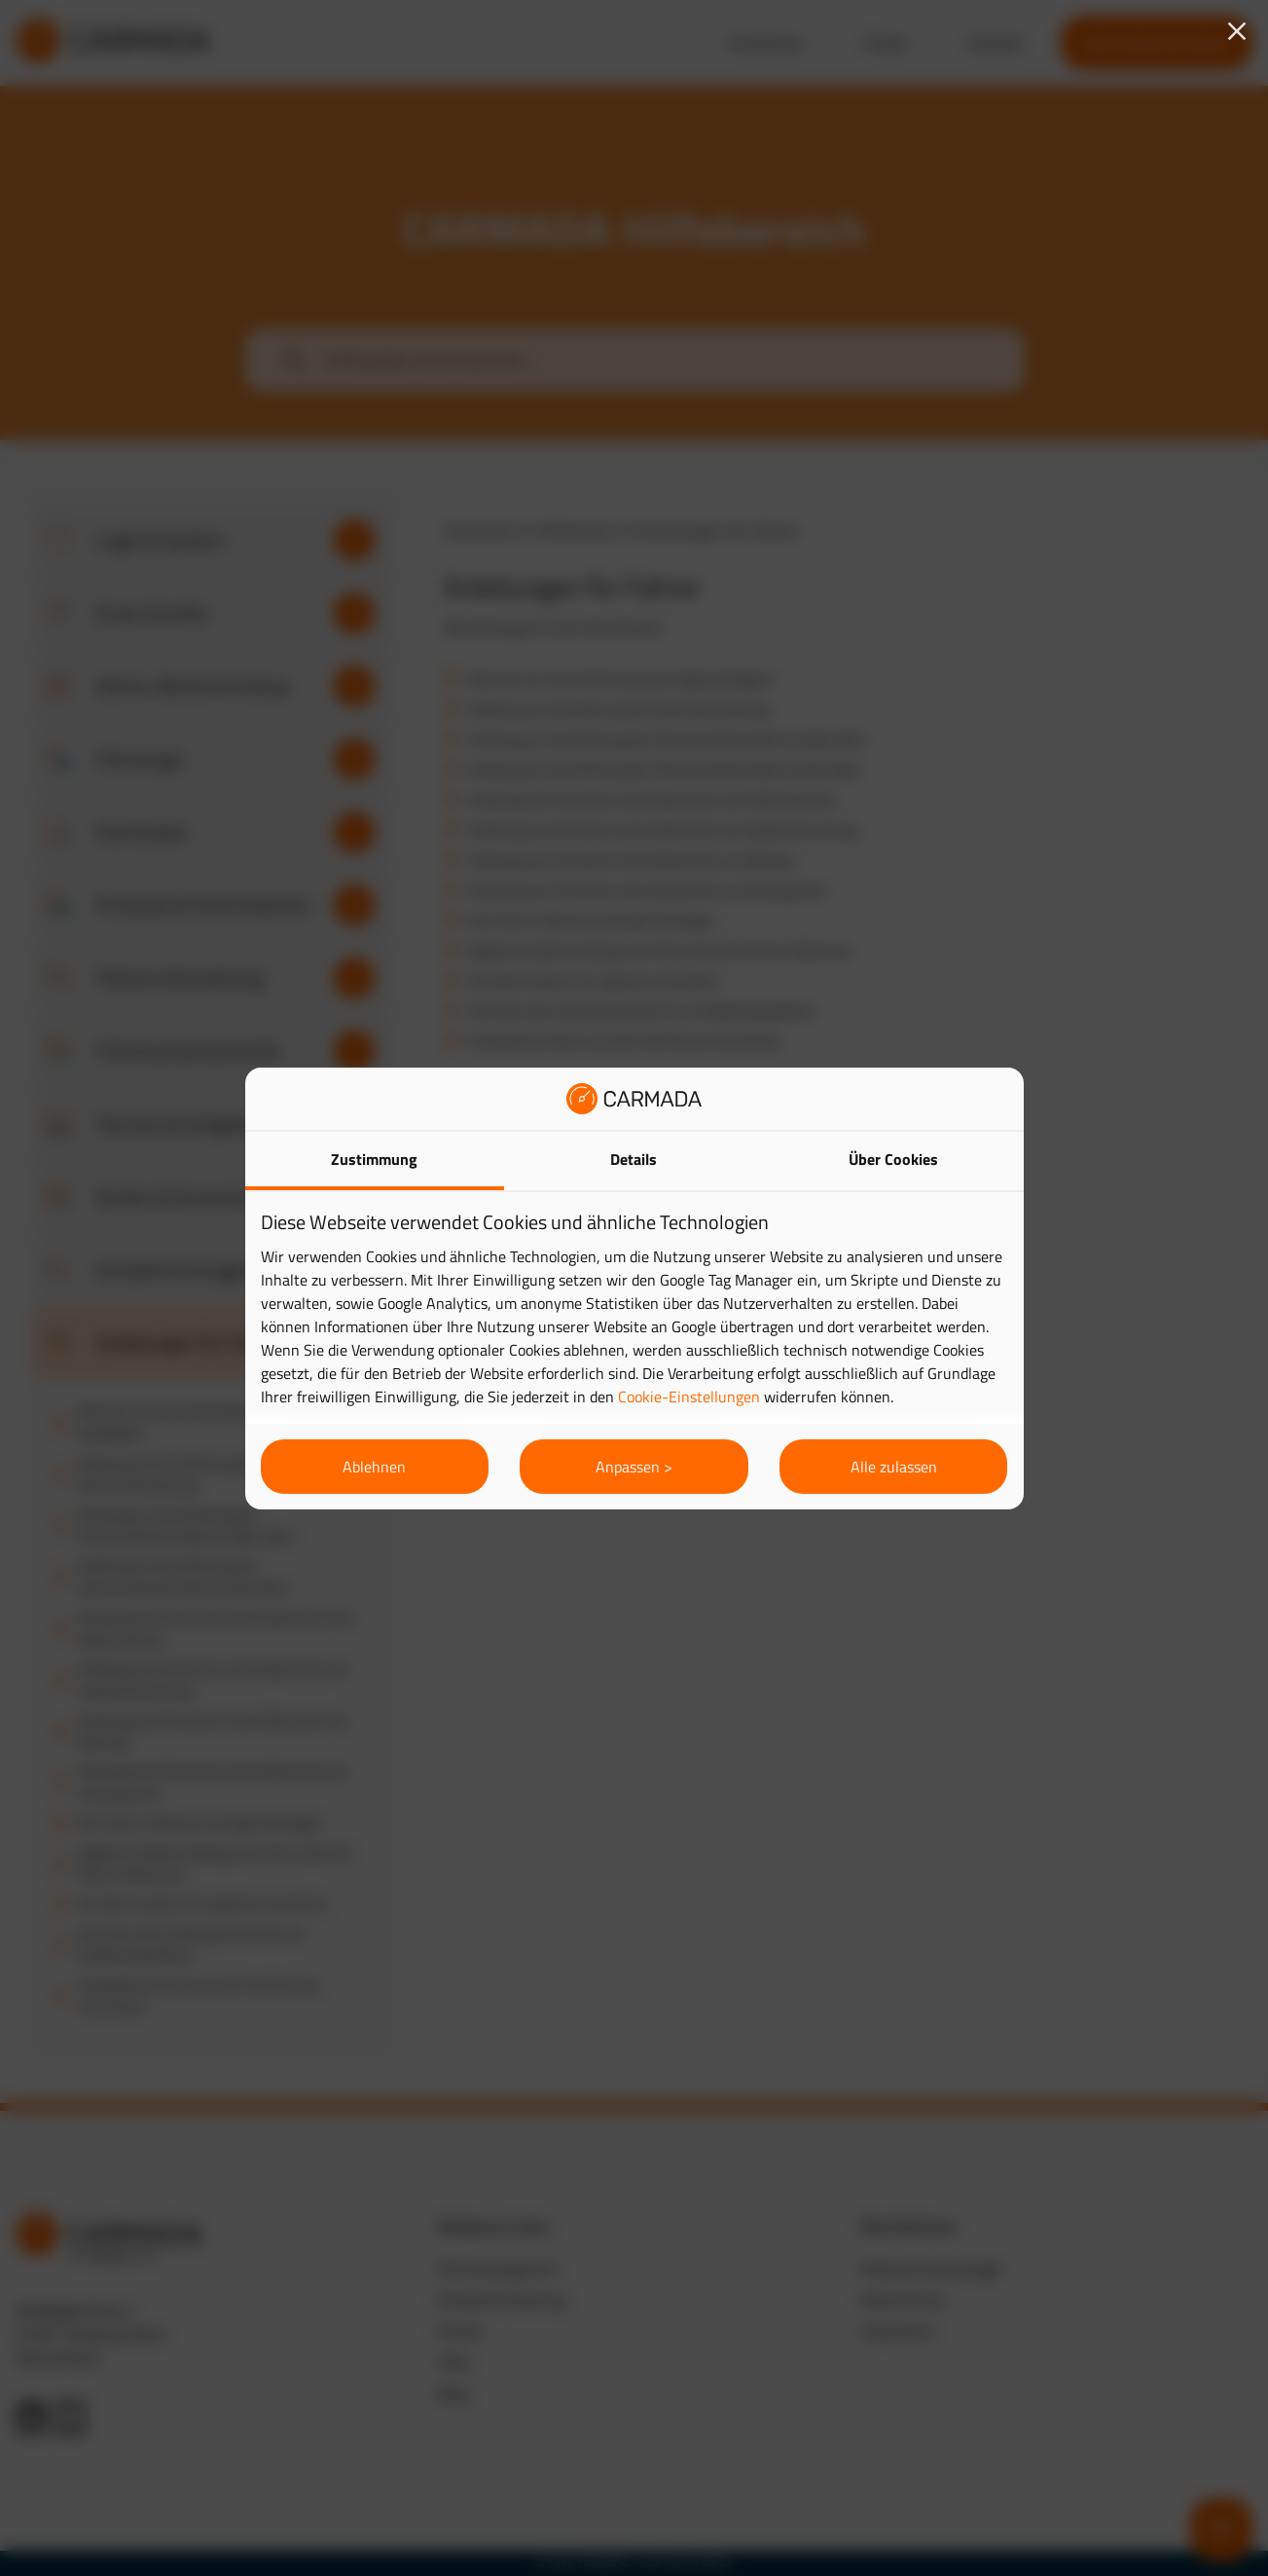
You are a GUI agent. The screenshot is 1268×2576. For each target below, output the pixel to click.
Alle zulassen (894, 1466)
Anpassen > (634, 1466)
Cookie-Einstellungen (689, 1396)
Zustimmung (374, 1159)
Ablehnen (374, 1466)
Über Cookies (893, 1159)
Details (633, 1159)
